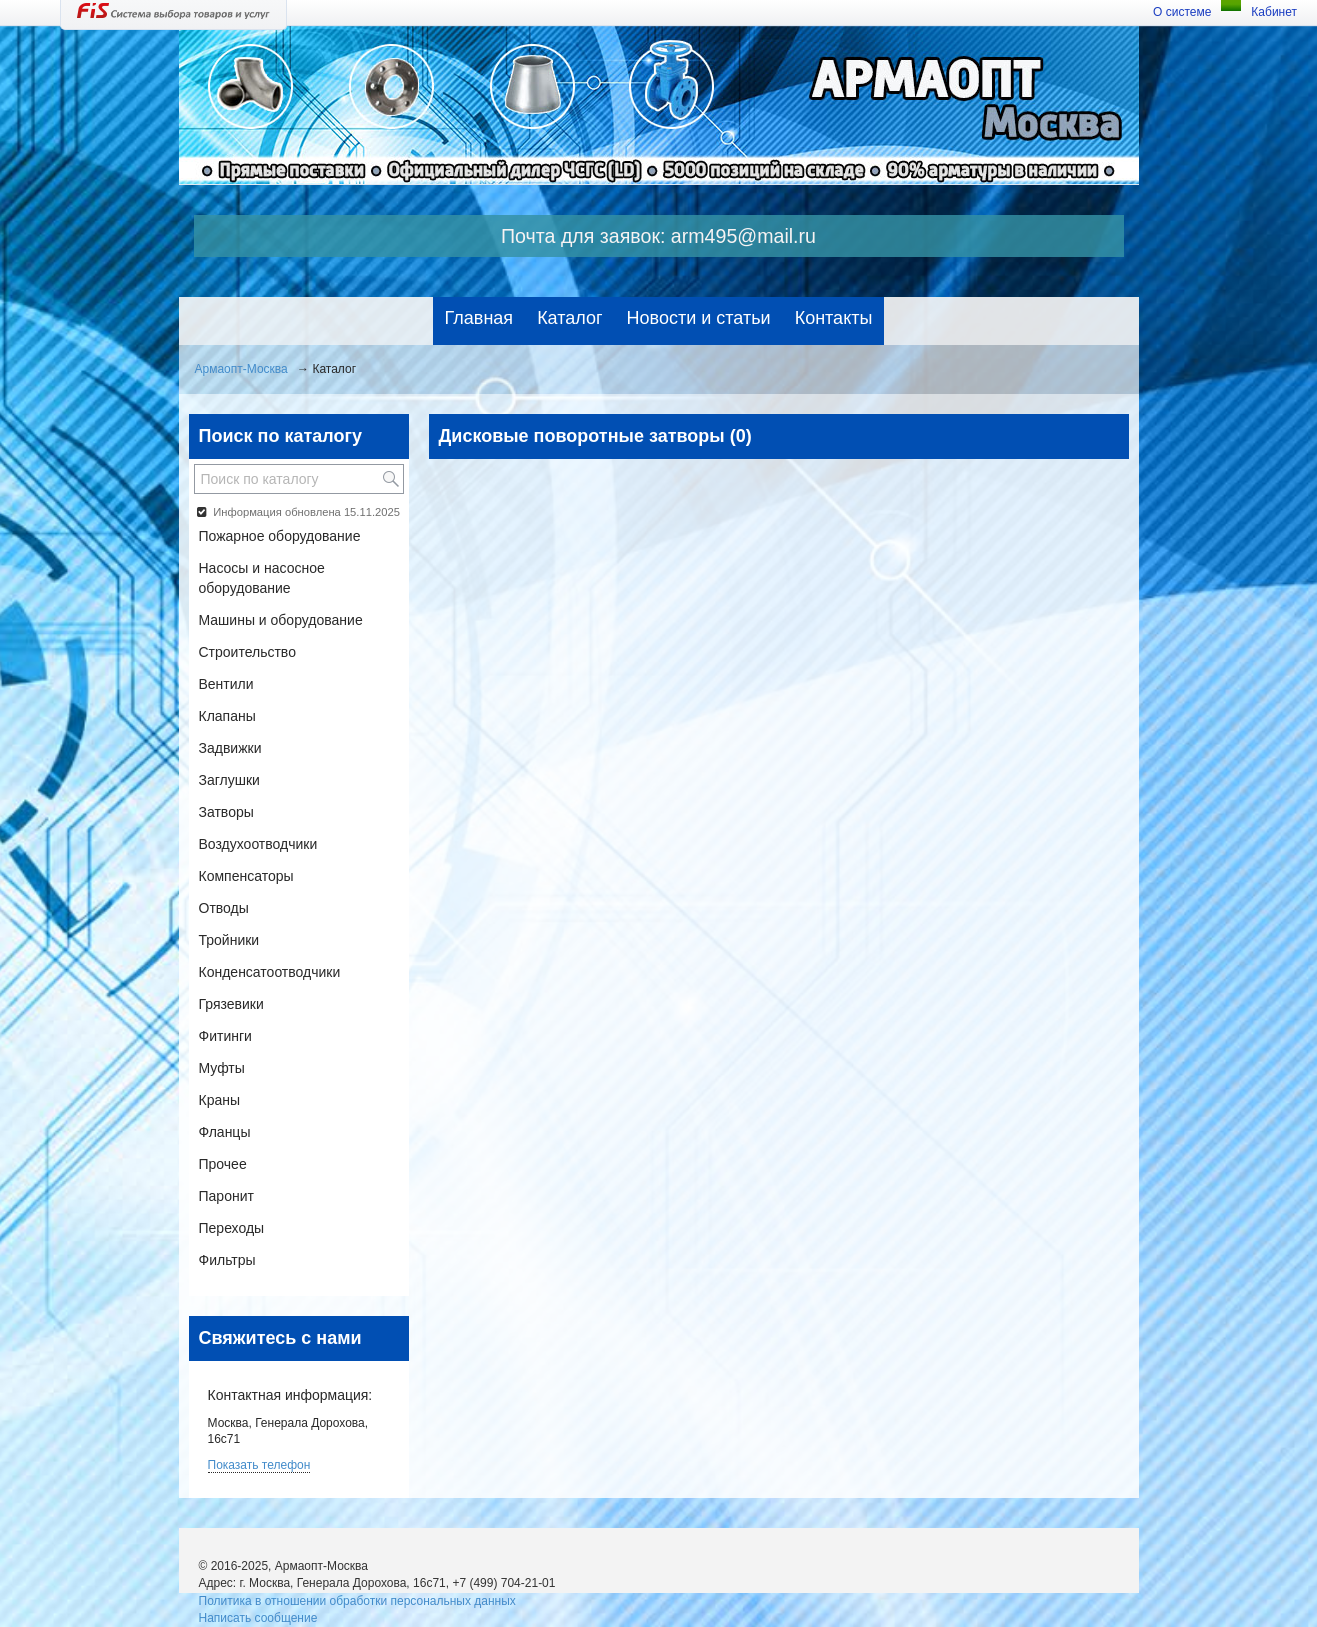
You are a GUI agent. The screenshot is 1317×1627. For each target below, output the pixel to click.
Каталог (569, 318)
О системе (1182, 12)
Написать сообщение (258, 1618)
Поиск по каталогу (280, 436)
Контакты (834, 318)
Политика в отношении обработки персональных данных (357, 1601)
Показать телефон (259, 1465)
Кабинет (1274, 12)
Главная (479, 318)
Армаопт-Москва (241, 369)
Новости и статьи (699, 318)
